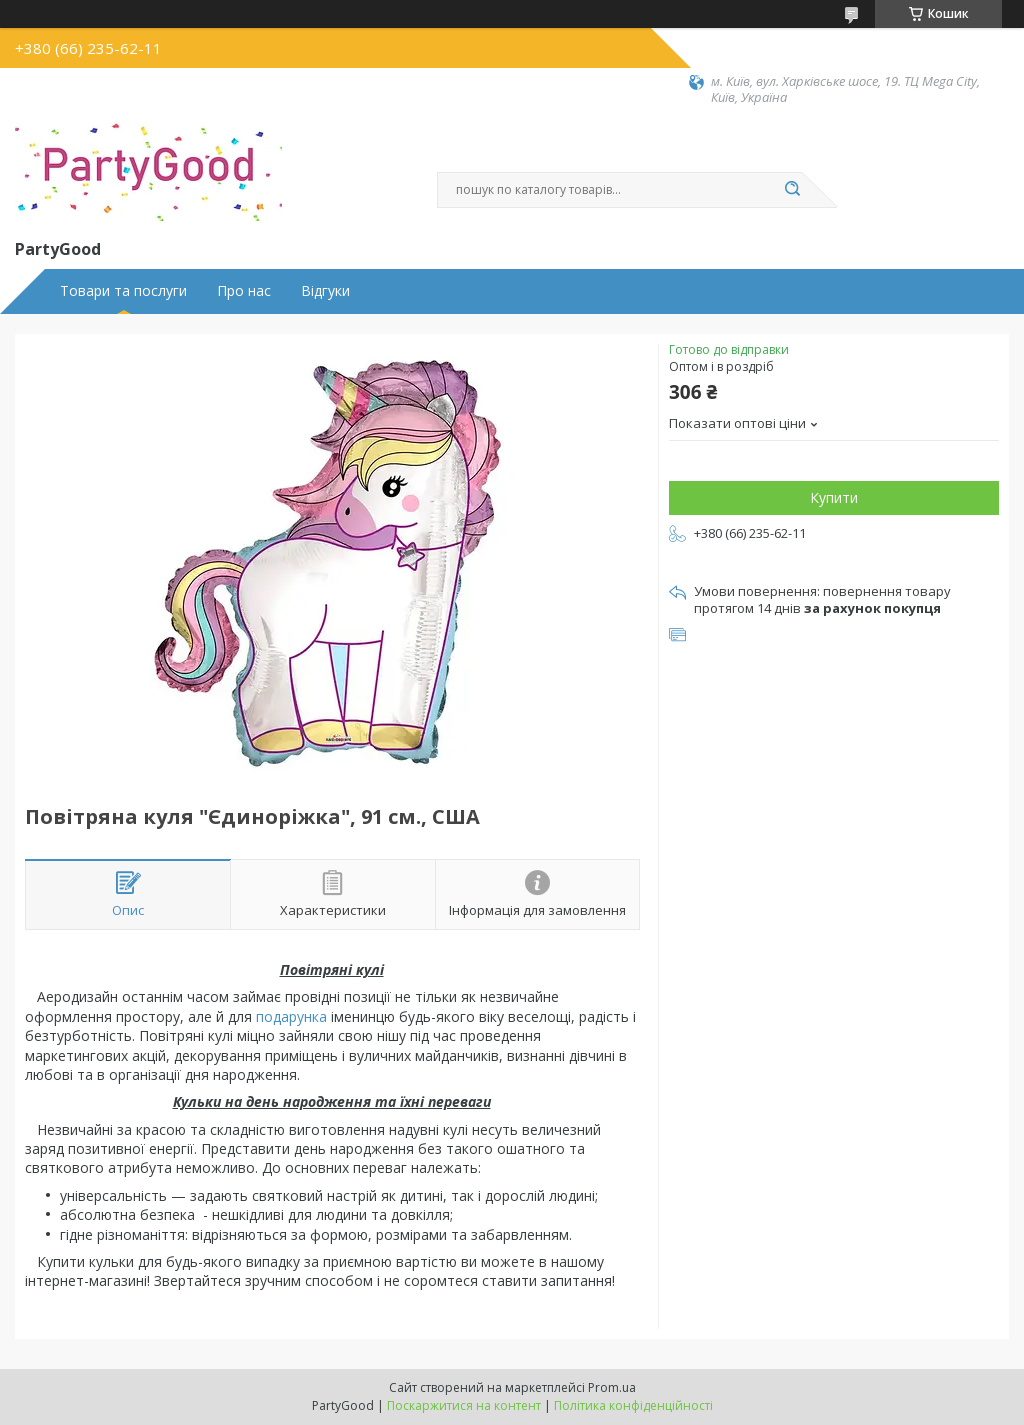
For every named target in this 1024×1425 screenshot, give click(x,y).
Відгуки (325, 291)
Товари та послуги (123, 291)
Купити (834, 497)
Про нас (244, 291)
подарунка (291, 1016)
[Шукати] (792, 190)
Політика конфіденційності (633, 1405)
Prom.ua (612, 1387)
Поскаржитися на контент (464, 1405)
